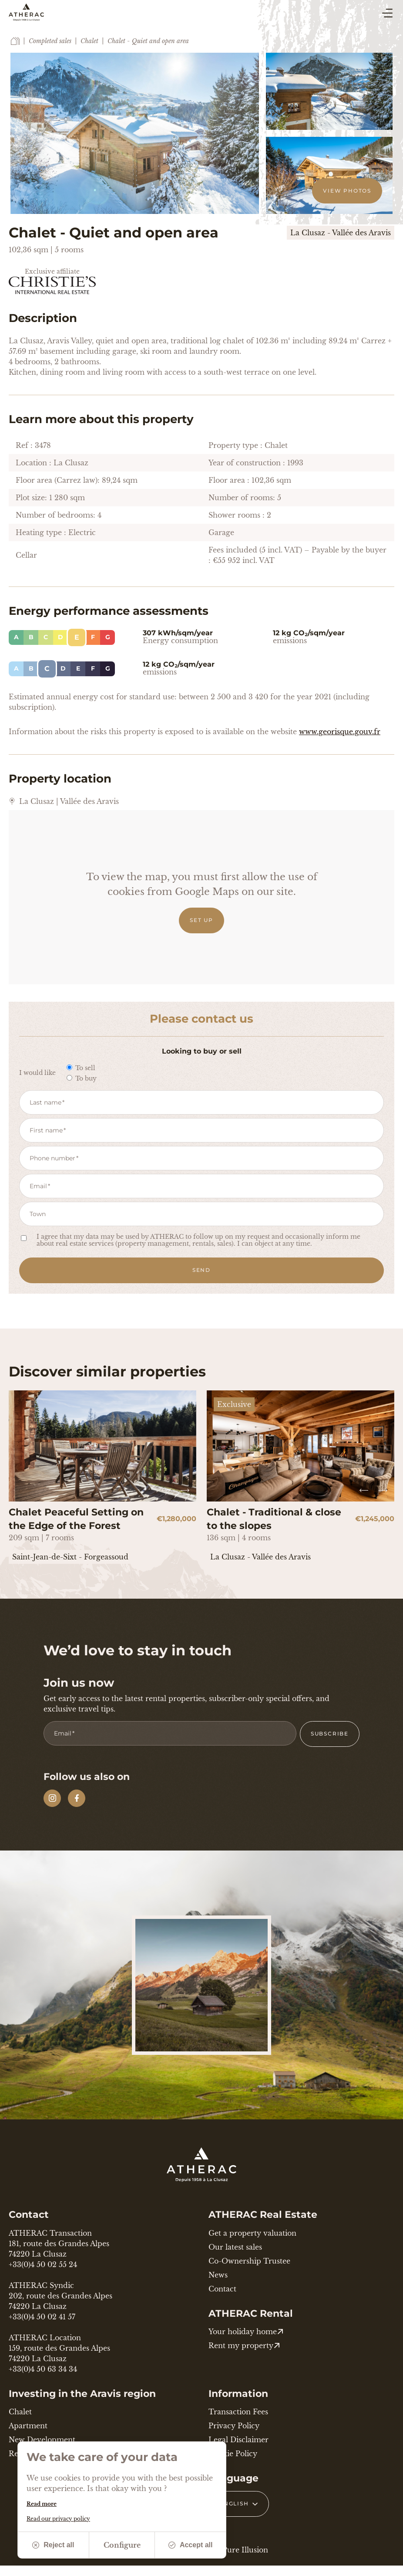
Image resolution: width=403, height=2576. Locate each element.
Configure (122, 2545)
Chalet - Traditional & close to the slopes (274, 1519)
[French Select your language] (238, 2503)
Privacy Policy (233, 2425)
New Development (42, 2439)
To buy (82, 1078)
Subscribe (330, 1733)
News (218, 2275)
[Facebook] (76, 1798)
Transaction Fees (238, 2411)
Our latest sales (235, 2247)
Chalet (89, 41)
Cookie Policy (232, 2453)
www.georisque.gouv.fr (339, 731)
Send (201, 1270)
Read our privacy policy (58, 2518)
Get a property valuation (252, 2233)
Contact (222, 2289)
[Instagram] (52, 1798)
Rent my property (244, 2345)
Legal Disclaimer (238, 2439)
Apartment (28, 2425)
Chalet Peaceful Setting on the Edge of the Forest (76, 1519)
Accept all (190, 2545)
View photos (347, 190)
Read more (42, 2504)
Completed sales (50, 41)
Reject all (53, 2545)
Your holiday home (246, 2331)
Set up (201, 920)
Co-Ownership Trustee (249, 2261)
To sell (81, 1067)
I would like (37, 1072)
